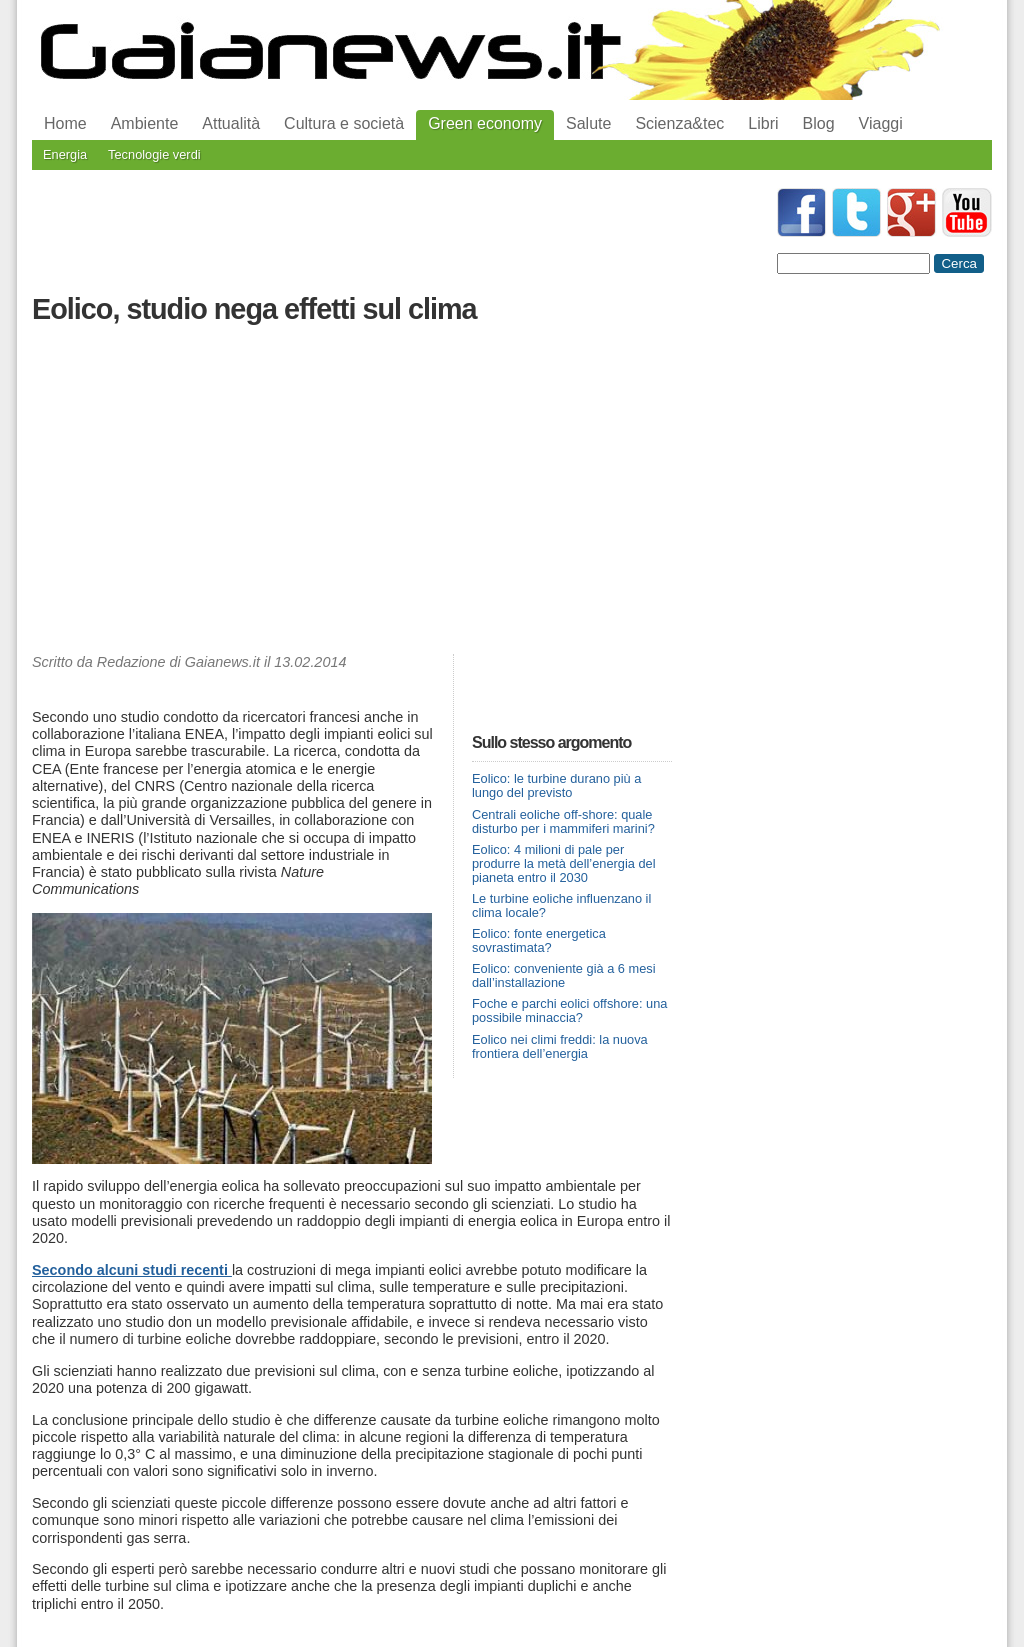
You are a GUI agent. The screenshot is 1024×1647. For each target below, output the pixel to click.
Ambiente (145, 123)
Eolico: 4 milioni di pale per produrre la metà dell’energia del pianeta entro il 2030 (564, 863)
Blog (819, 123)
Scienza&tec (679, 123)
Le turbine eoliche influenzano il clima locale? (561, 905)
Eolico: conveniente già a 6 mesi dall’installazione (564, 975)
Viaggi (881, 123)
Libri (763, 123)
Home (65, 123)
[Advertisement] (352, 494)
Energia (65, 154)
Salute (588, 123)
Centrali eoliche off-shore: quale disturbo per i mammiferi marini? (563, 821)
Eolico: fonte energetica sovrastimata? (539, 940)
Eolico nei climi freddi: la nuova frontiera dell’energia (560, 1046)
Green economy (485, 123)
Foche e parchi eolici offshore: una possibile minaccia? (569, 1010)
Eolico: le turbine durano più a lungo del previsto (556, 785)
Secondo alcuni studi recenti (132, 1270)
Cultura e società (344, 123)
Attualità (231, 123)
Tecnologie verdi (154, 154)
